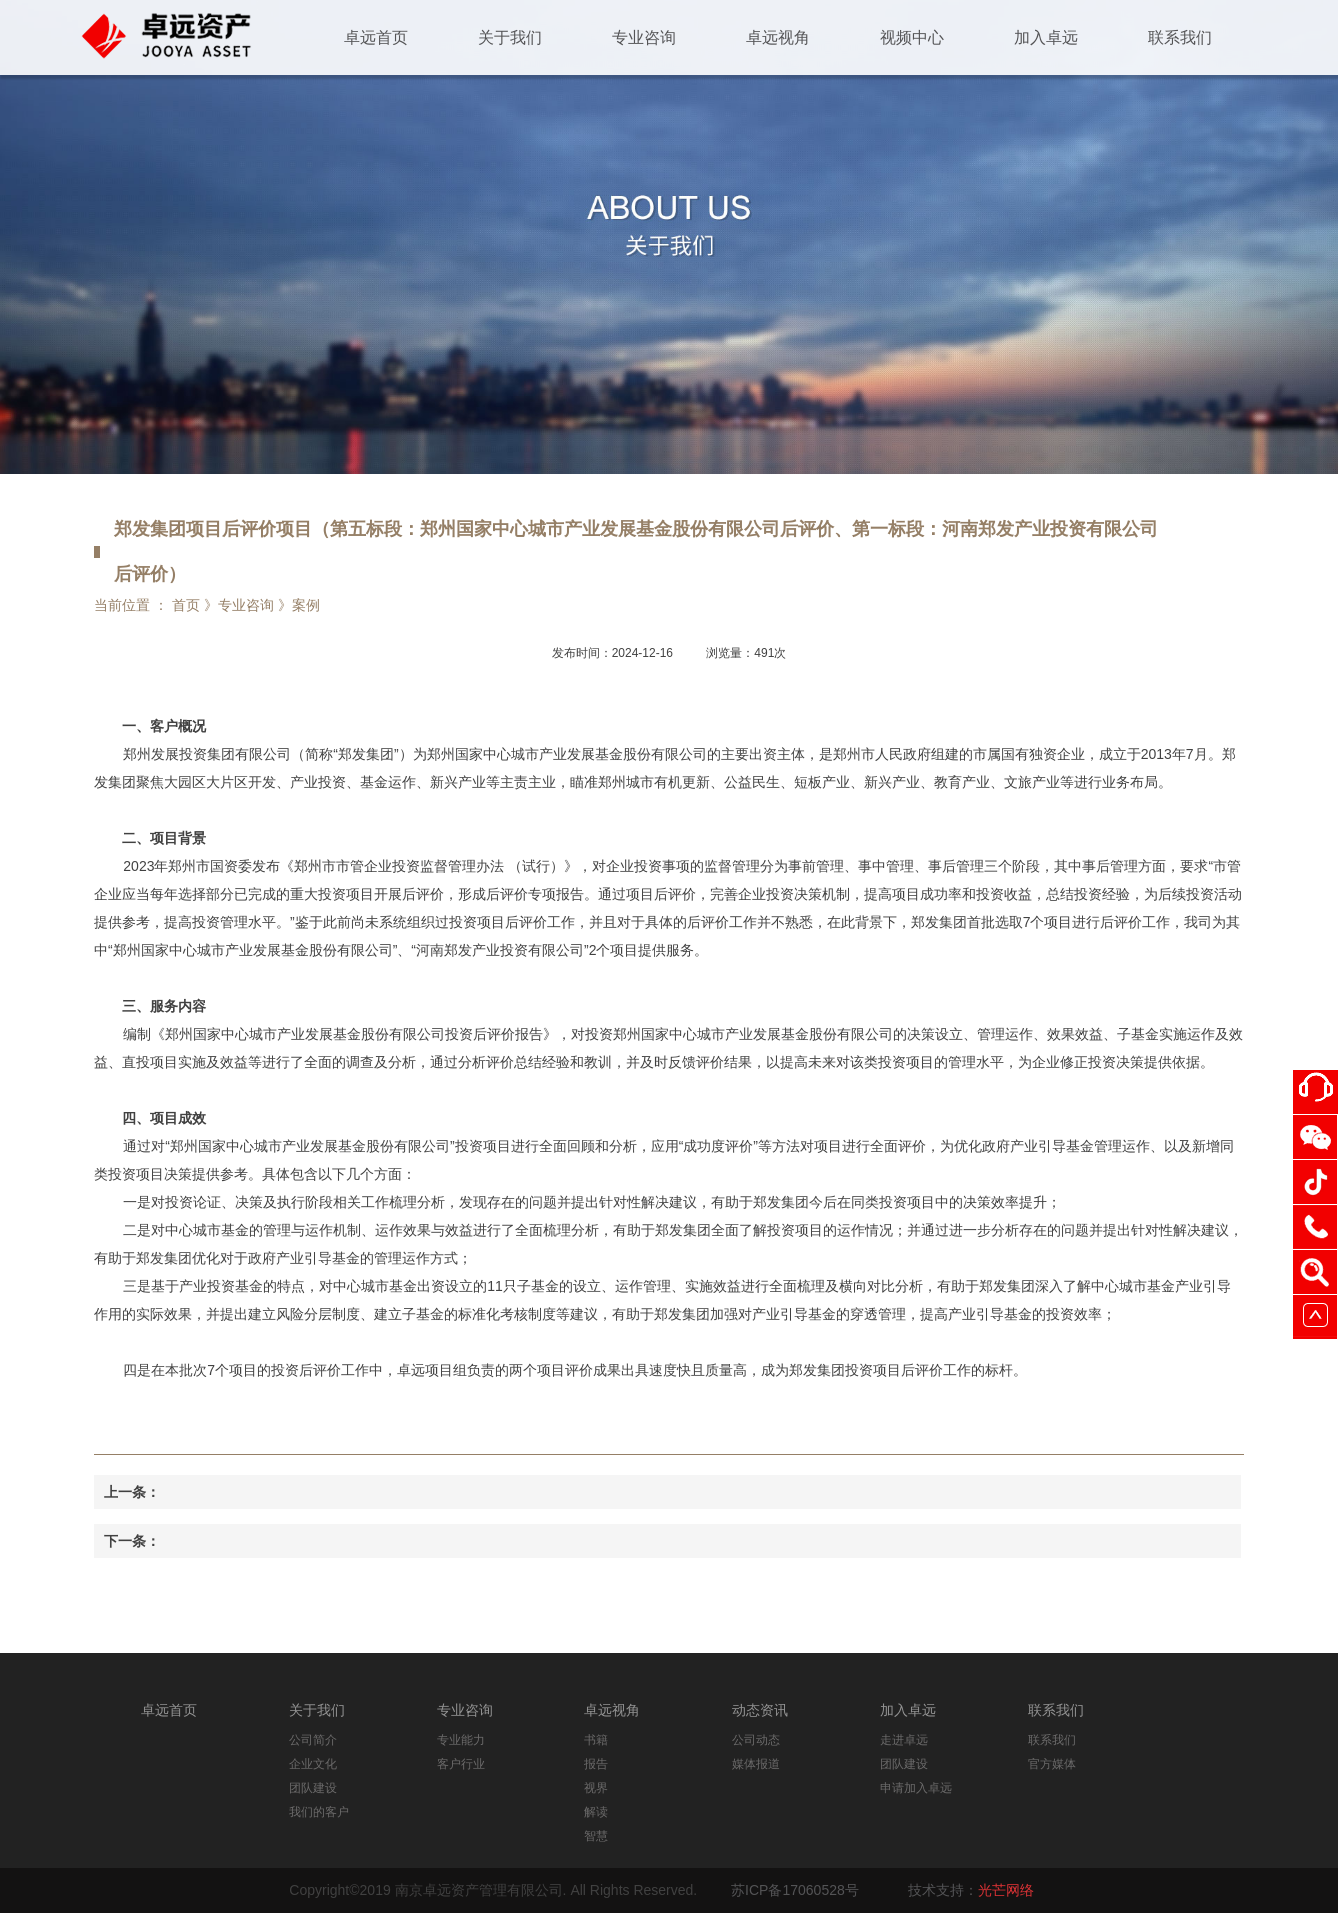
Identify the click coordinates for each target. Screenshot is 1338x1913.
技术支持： (971, 1890)
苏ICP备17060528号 (795, 1890)
